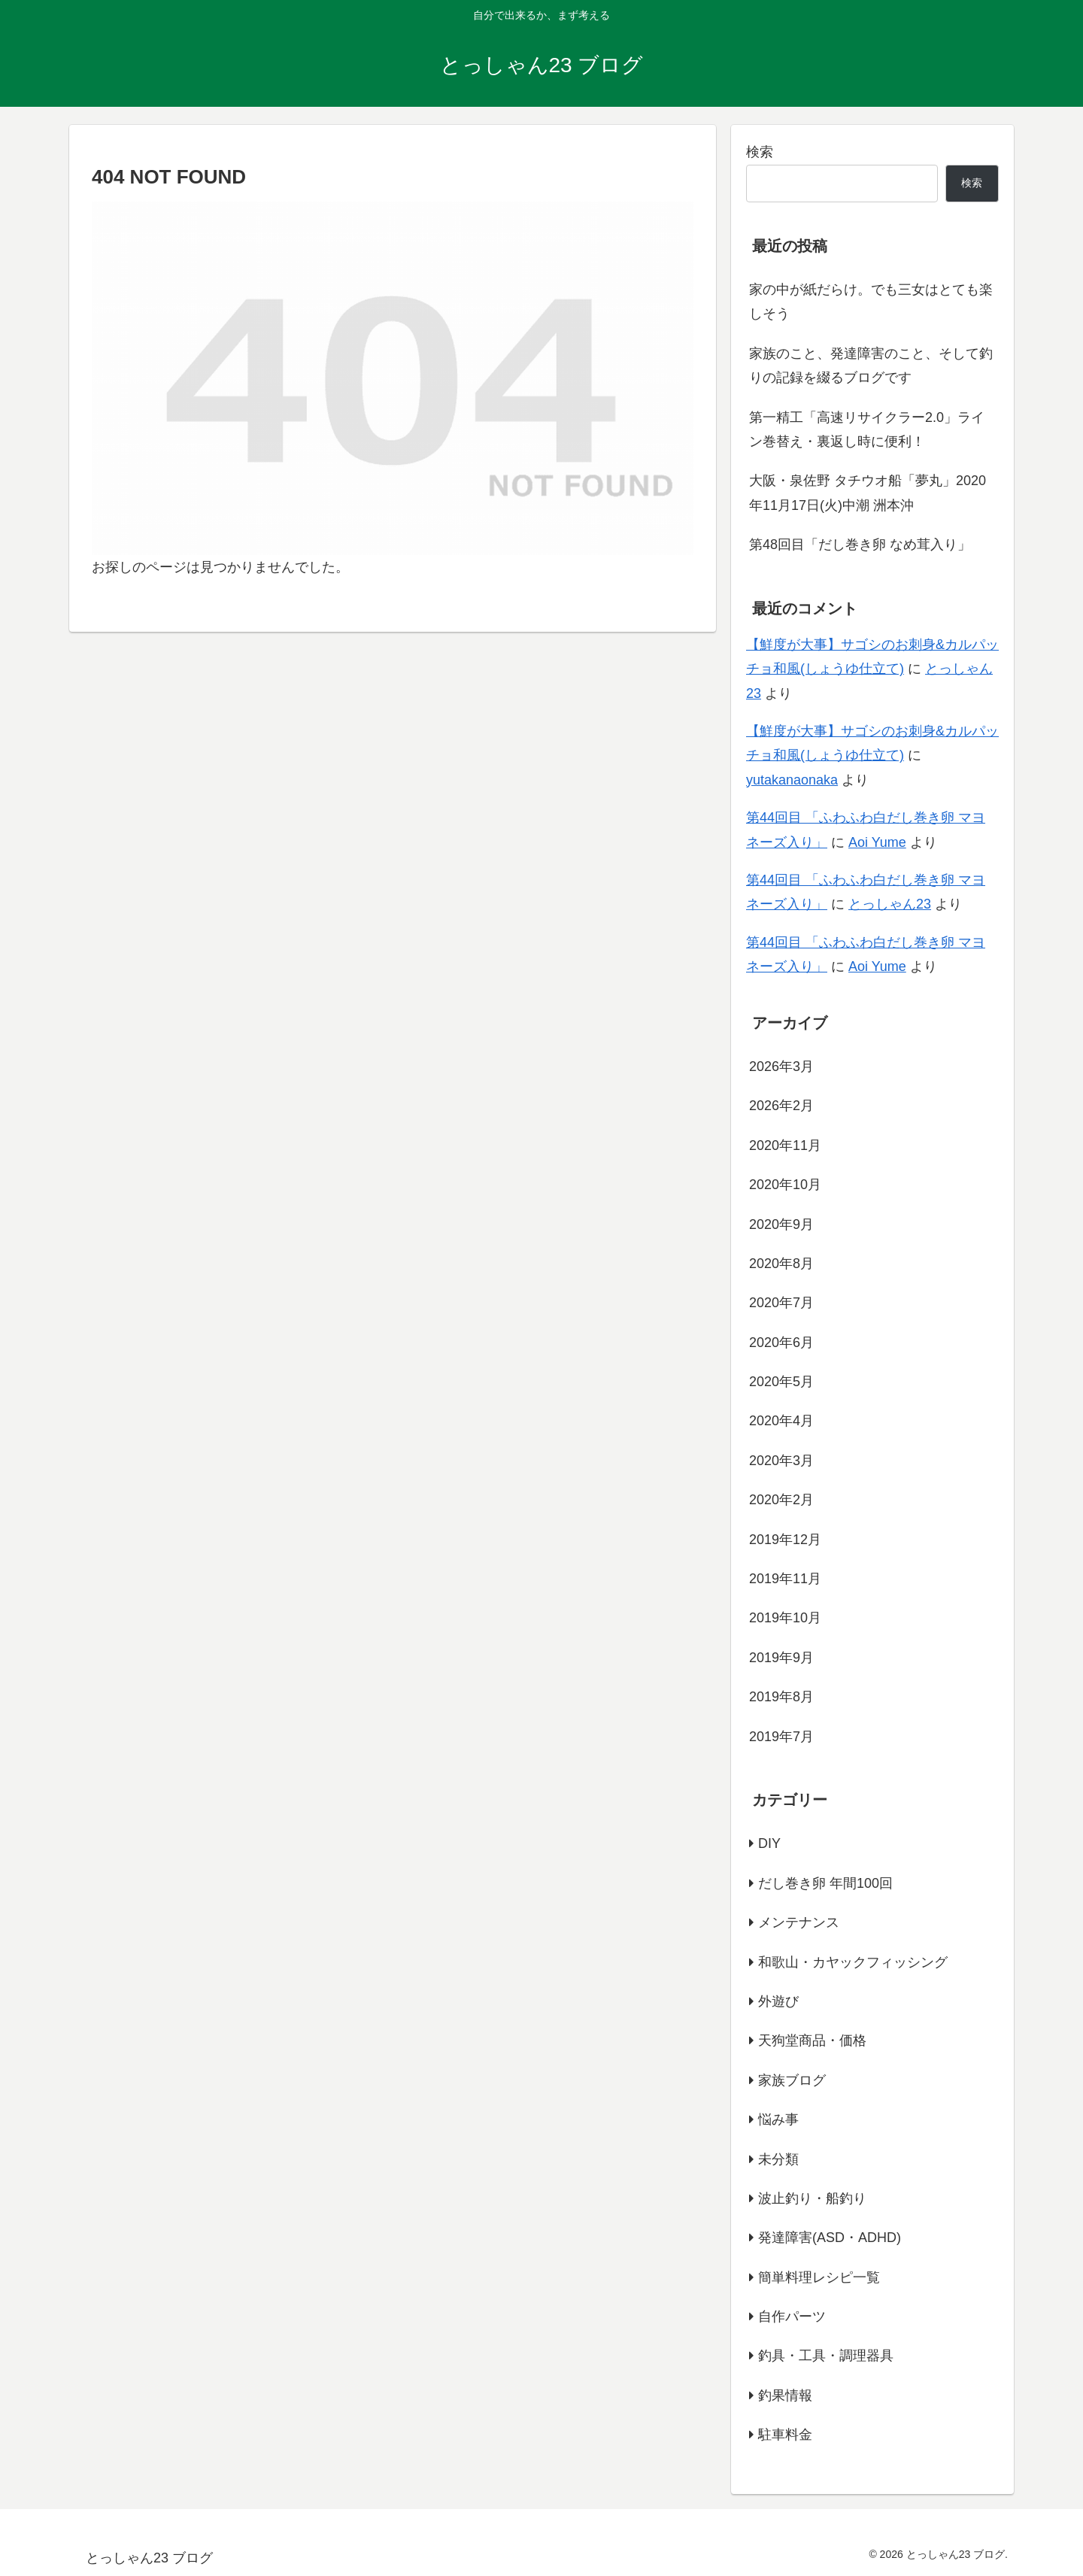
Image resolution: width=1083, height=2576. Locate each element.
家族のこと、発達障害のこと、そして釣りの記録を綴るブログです (871, 365)
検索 (759, 151)
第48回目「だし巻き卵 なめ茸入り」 (860, 544)
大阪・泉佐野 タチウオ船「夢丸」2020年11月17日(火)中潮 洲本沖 (867, 492)
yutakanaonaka (792, 779)
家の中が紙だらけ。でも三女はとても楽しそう (871, 301)
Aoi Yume (877, 842)
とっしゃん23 (889, 904)
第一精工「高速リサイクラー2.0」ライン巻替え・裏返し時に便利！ (866, 429)
